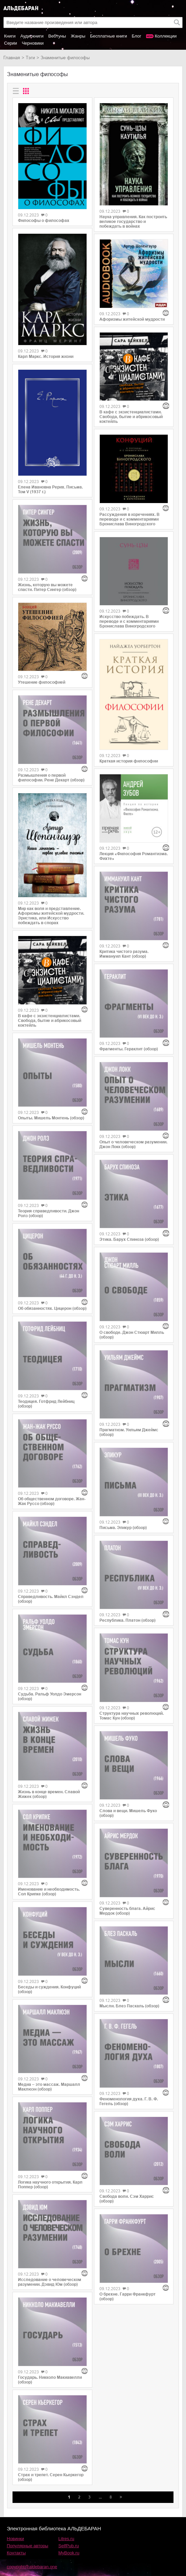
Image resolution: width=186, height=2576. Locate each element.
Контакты (16, 2552)
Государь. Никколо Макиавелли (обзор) (50, 2380)
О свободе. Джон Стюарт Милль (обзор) (131, 1335)
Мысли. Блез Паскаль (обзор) (129, 2006)
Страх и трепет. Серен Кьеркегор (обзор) (51, 2477)
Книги (10, 36)
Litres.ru (66, 2538)
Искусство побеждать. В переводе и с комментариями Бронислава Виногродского (129, 621)
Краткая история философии (128, 761)
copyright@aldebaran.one (32, 2566)
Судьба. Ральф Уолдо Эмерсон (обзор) (49, 1696)
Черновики (33, 43)
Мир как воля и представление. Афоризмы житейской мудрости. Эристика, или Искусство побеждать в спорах (51, 915)
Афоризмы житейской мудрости (132, 319)
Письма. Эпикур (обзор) (123, 1527)
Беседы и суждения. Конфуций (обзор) (49, 1989)
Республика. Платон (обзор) (127, 1620)
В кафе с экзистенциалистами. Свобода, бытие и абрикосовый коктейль (49, 1020)
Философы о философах (43, 220)
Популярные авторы (27, 2545)
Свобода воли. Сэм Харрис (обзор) (126, 2199)
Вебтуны (57, 36)
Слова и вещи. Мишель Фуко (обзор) (128, 1813)
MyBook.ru (69, 2552)
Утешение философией (41, 682)
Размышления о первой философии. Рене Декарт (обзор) (51, 777)
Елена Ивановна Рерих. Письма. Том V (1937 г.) (50, 489)
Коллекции (166, 36)
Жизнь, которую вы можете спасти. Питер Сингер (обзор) (47, 587)
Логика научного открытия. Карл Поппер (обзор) (50, 2184)
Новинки (15, 2538)
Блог (136, 36)
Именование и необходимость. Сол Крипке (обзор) (49, 1891)
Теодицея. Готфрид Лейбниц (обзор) (46, 1404)
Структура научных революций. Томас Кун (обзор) (131, 1715)
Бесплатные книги (108, 36)
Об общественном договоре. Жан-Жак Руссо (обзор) (52, 1501)
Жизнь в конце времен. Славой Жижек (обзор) (49, 1794)
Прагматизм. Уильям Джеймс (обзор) (128, 1432)
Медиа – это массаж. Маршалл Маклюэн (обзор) (49, 2087)
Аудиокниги (32, 36)
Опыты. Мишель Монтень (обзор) (51, 1118)
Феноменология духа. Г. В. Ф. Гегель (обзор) (128, 2101)
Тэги (30, 57)
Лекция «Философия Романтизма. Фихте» (133, 856)
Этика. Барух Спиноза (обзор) (129, 1239)
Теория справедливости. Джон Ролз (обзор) (48, 1213)
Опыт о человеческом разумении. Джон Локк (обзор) (133, 1144)
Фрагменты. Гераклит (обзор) (128, 1049)
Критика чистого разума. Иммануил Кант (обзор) (123, 954)
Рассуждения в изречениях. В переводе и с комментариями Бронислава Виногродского (129, 519)
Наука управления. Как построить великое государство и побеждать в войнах (133, 221)
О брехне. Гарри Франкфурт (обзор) (127, 2296)
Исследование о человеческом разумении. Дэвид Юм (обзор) (49, 2282)
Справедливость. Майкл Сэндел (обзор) (51, 1599)
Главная (11, 57)
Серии (10, 43)
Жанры (78, 36)
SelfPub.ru (69, 2545)
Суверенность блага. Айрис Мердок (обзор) (127, 1911)
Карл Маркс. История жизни (45, 356)
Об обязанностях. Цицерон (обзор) (52, 1308)
